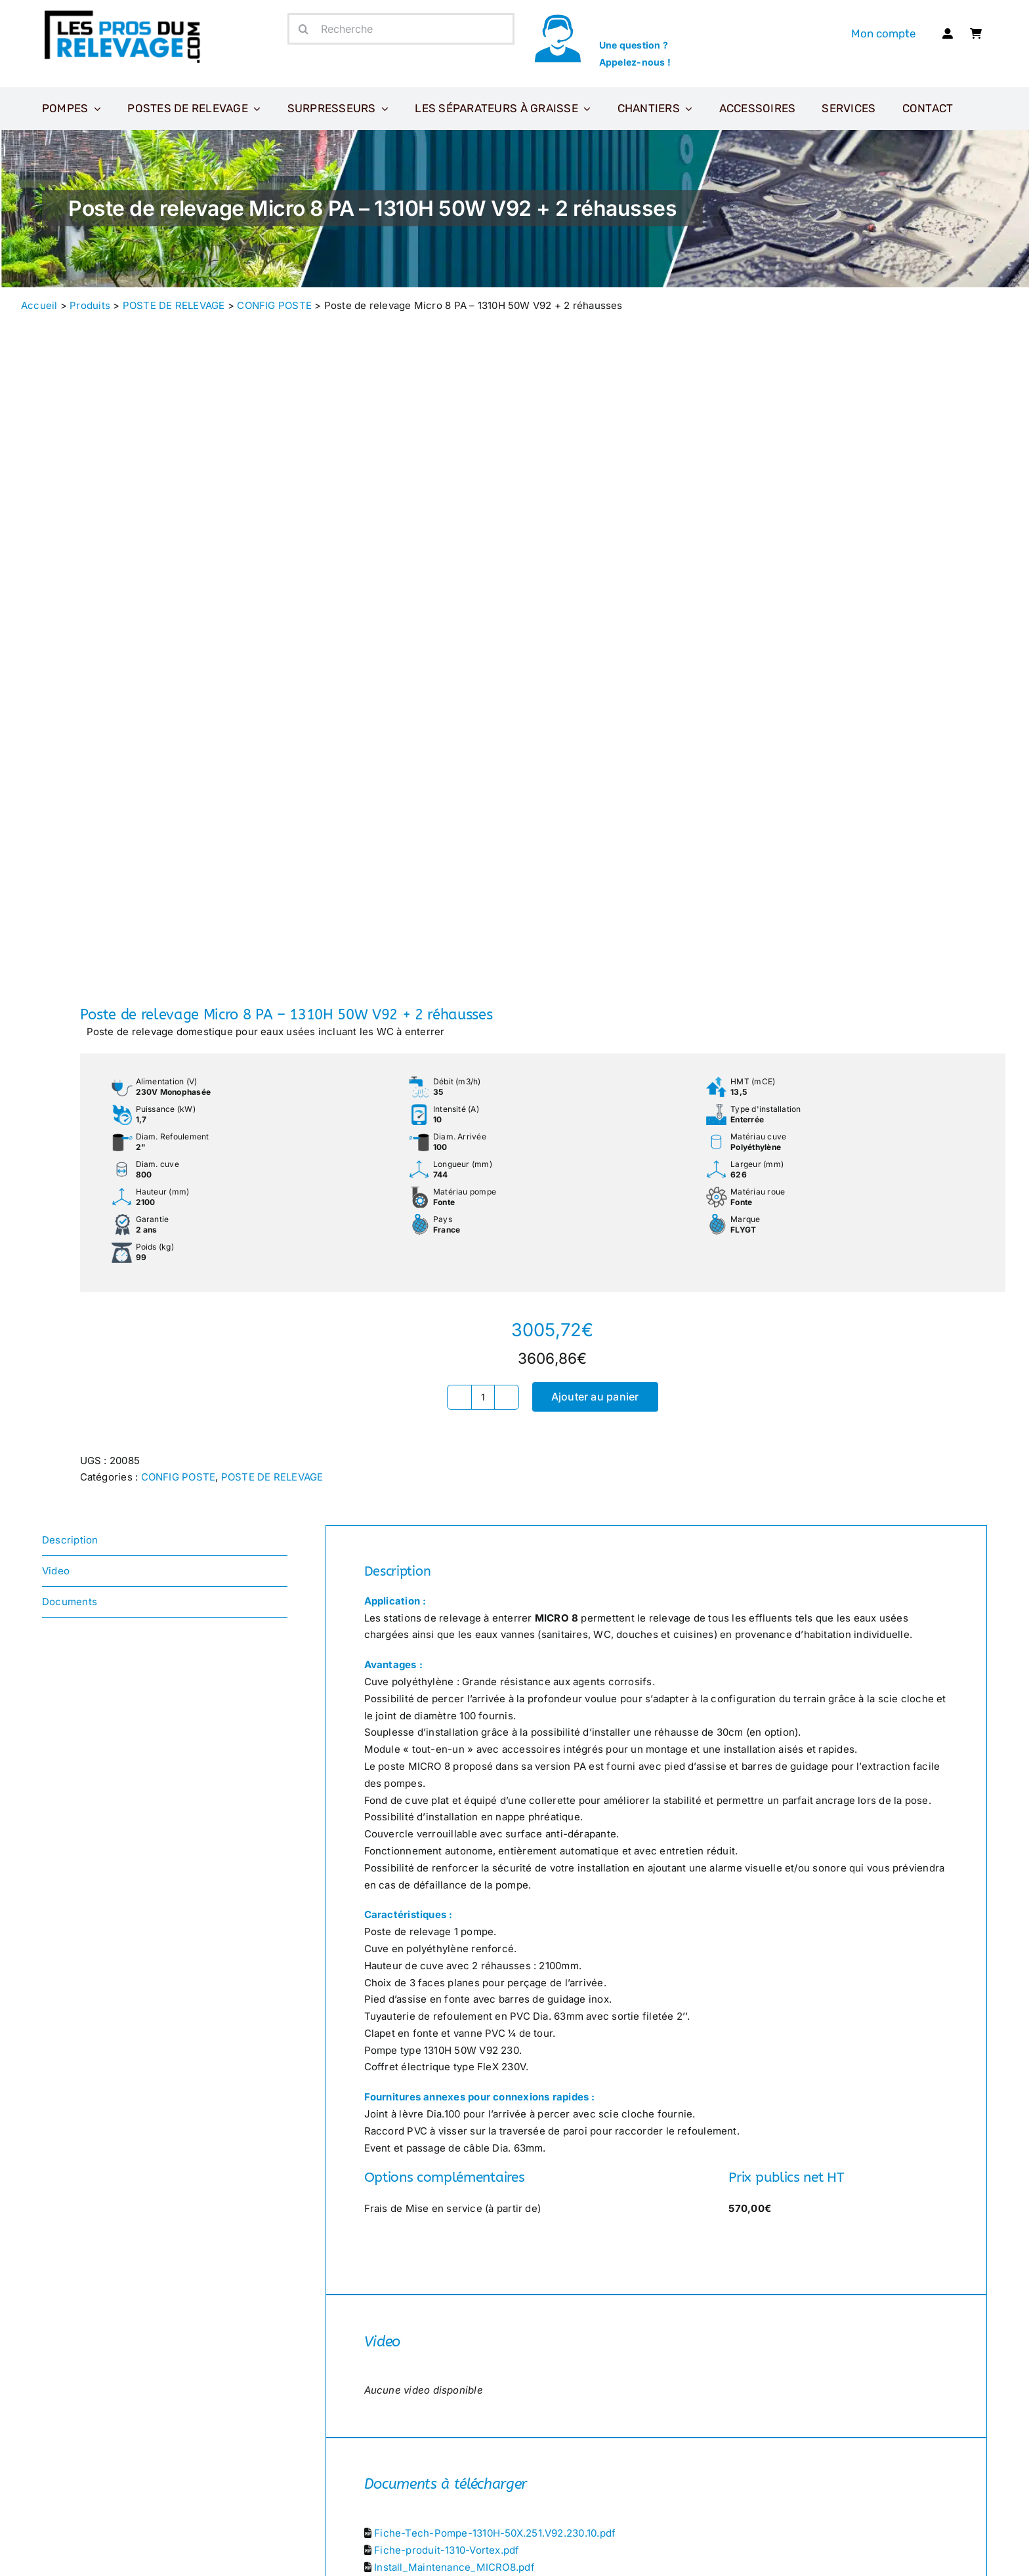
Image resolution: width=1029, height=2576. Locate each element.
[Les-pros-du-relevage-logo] (124, 13)
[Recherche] (400, 29)
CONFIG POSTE (274, 305)
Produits (90, 305)
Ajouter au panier (595, 1396)
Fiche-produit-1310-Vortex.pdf (447, 2550)
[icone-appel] (557, 18)
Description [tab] (70, 1540)
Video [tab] (56, 1570)
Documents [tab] (69, 1601)
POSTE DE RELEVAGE (174, 305)
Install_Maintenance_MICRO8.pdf (454, 2567)
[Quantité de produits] (483, 1397)
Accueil (39, 305)
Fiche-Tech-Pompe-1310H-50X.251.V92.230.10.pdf (495, 2533)
